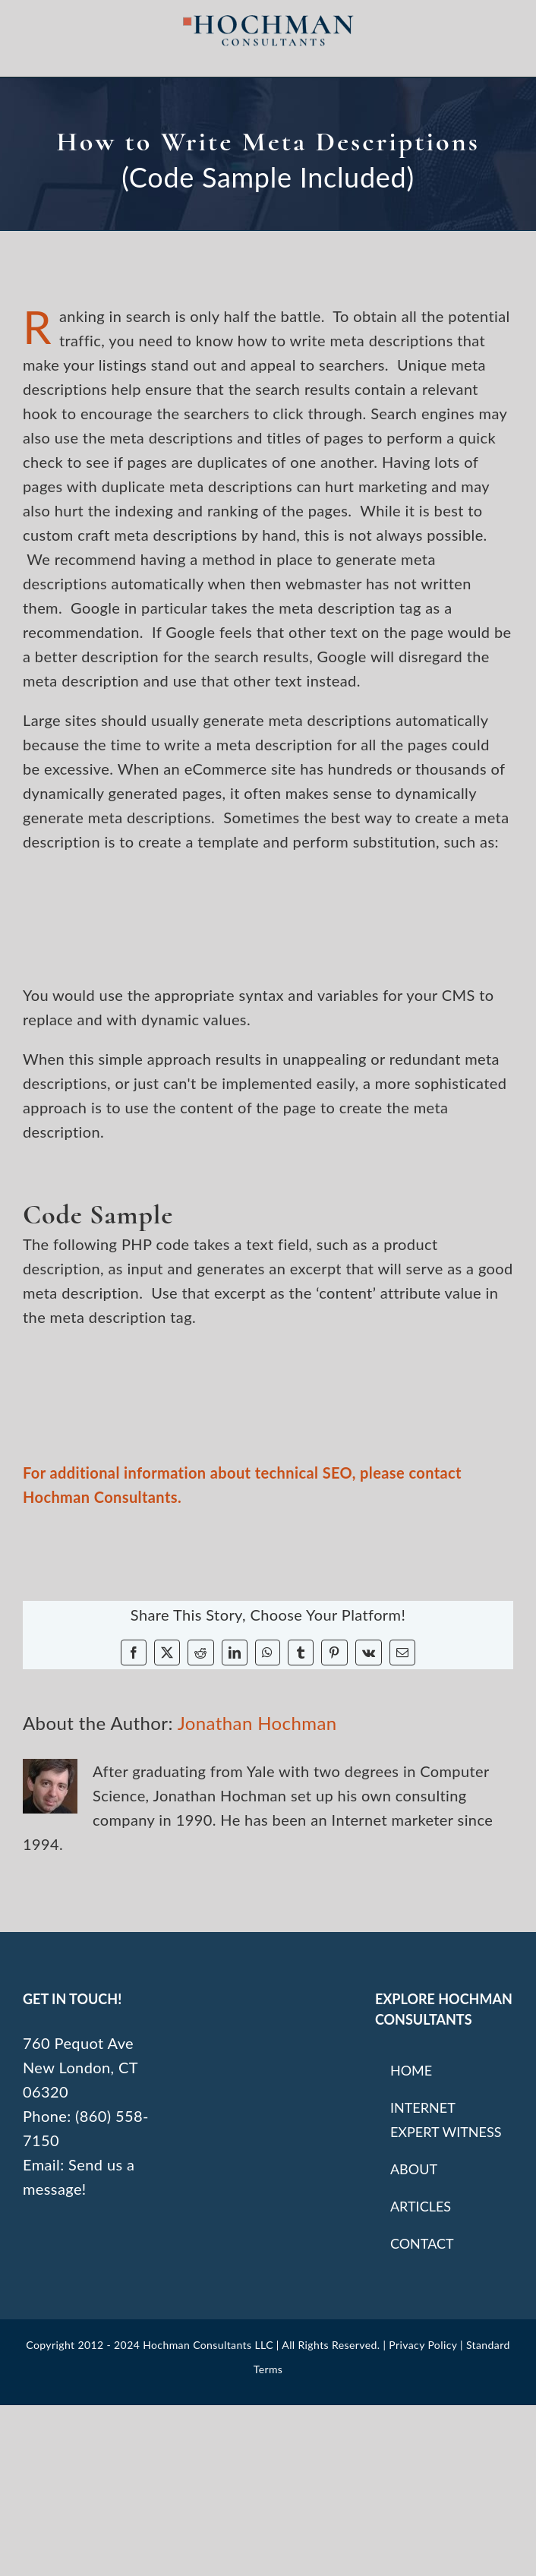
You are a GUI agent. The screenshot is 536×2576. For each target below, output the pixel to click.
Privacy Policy (423, 2344)
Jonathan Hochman (257, 1723)
